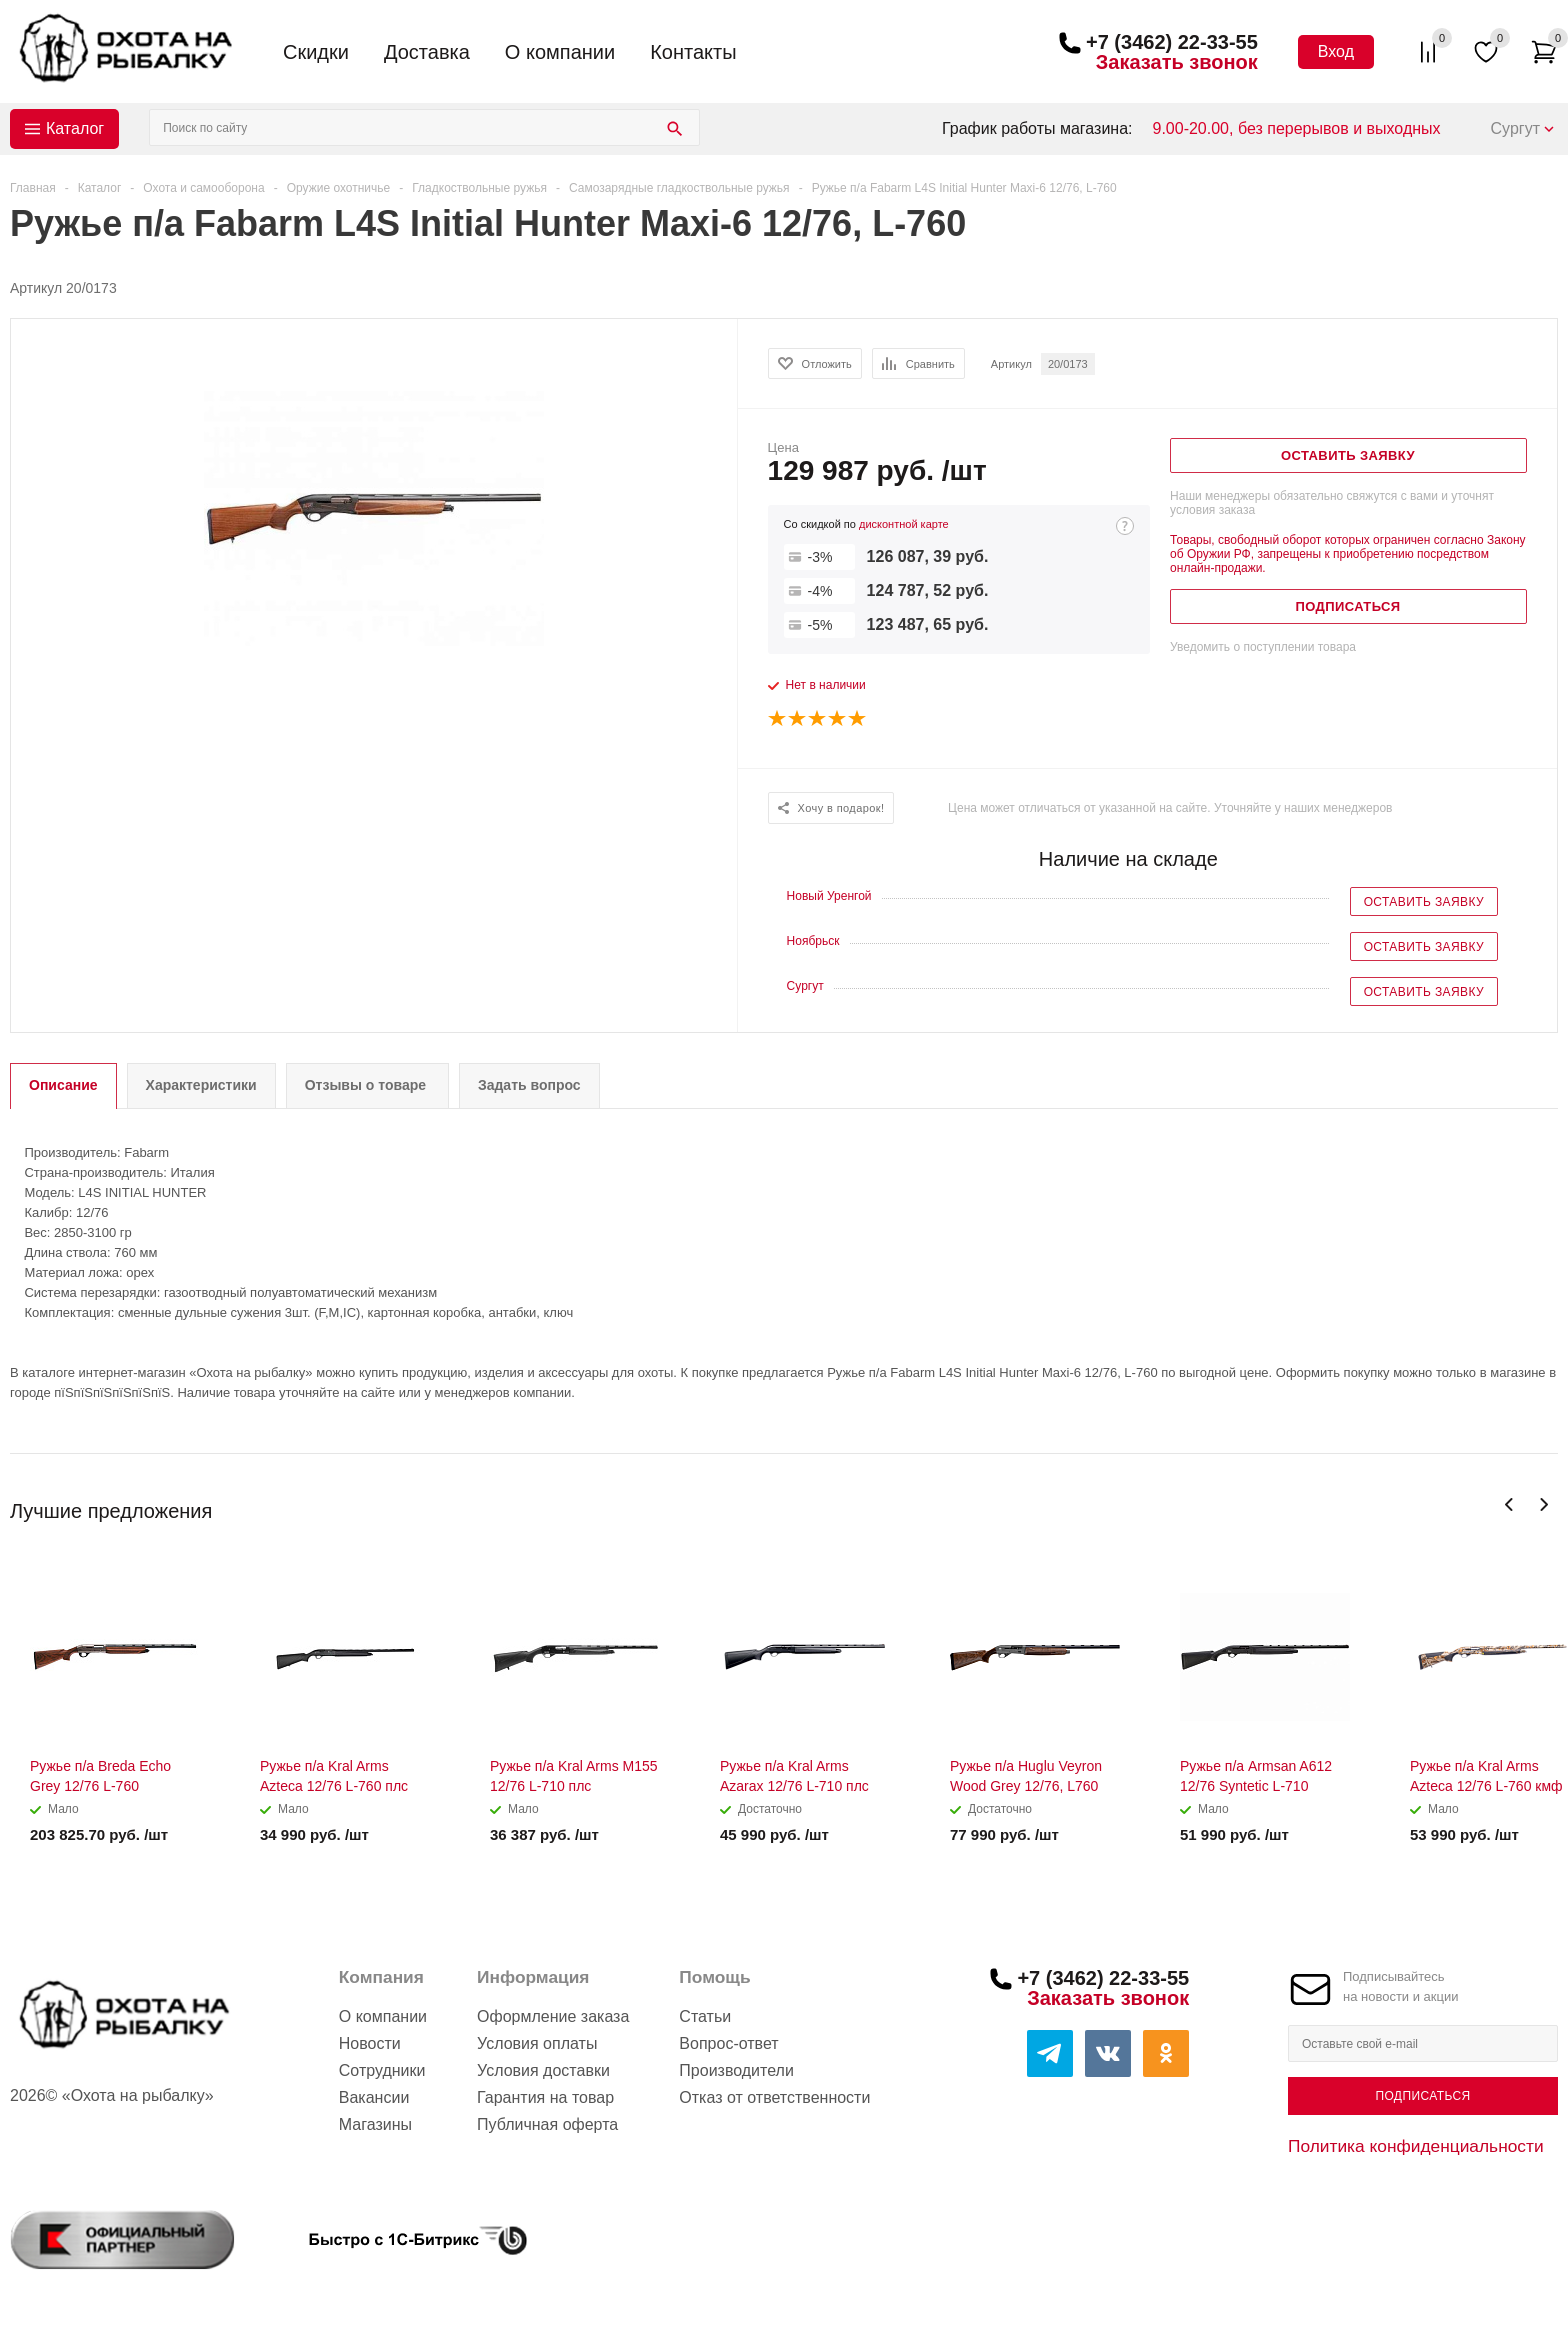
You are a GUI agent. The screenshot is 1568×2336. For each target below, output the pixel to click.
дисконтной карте (904, 524)
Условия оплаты (537, 2043)
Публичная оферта (547, 2124)
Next (1543, 1504)
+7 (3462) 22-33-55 (1172, 42)
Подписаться (1422, 2096)
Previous (1509, 1504)
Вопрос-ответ (728, 2043)
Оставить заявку (1424, 902)
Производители (736, 2070)
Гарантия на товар (545, 2097)
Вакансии (374, 2097)
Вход (1336, 51)
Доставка (427, 52)
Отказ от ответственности (774, 2097)
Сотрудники (382, 2070)
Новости (370, 2043)
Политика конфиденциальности (1416, 2146)
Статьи (705, 2016)
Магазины (375, 2124)
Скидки (316, 52)
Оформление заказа (553, 2016)
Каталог (75, 128)
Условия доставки (543, 2070)
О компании (560, 52)
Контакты (693, 52)
